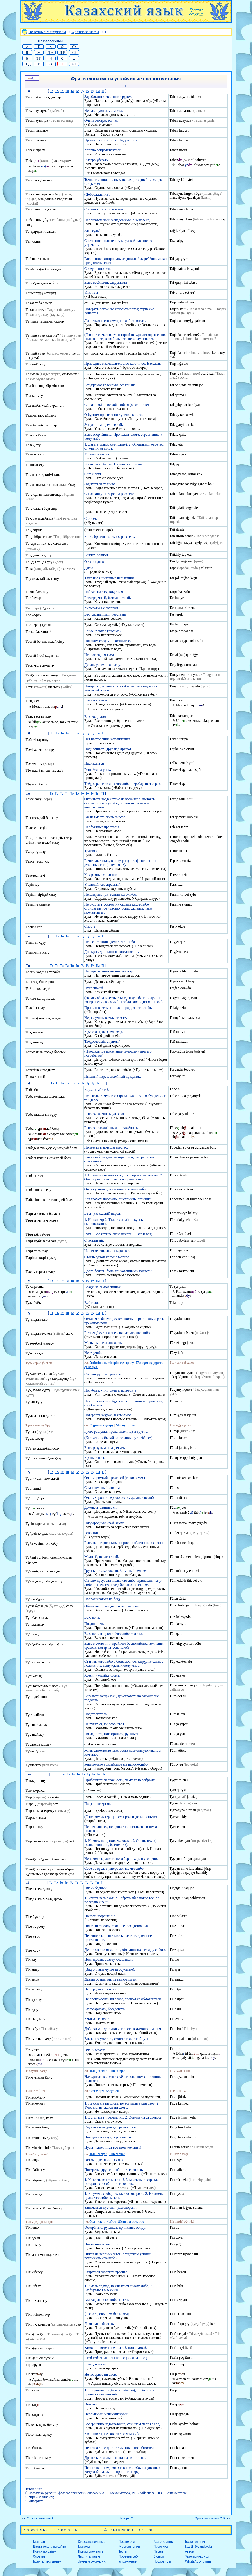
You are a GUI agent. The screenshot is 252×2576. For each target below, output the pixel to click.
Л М (51, 52)
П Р (62, 52)
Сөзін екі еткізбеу (102, 2221)
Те (62, 91)
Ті (103, 91)
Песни (158, 2551)
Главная (39, 2541)
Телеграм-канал (197, 2556)
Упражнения (128, 2561)
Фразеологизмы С (40, 2518)
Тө (77, 91)
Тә (57, 91)
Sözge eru (113, 2091)
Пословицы (162, 2561)
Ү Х (74, 52)
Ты (98, 91)
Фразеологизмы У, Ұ (210, 2518)
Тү (92, 91)
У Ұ (74, 47)
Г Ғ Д (27, 64)
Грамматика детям (47, 2561)
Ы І (74, 64)
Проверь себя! (130, 2556)
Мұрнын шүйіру (101, 1425)
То (72, 91)
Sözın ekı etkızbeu (131, 2221)
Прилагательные (91, 2551)
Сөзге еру (96, 2091)
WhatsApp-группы (198, 2561)
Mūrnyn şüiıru (126, 1425)
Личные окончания (92, 2561)
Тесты (123, 2551)
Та (51, 91)
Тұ (87, 91)
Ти (67, 91)
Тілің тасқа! (98, 2071)
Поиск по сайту (44, 2551)
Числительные (89, 2556)
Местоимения (129, 2546)
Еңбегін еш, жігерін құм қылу (111, 1362)
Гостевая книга (196, 2541)
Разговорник (163, 2541)
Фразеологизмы (85, 31)
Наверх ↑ (126, 2518)
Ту (82, 91)
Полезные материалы (47, 31)
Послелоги (127, 2541)
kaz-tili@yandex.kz (198, 2546)
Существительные (91, 2541)
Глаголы (84, 2546)
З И (38, 58)
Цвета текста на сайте (49, 2546)
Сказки (159, 2556)
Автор (189, 2551)
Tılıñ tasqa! (117, 2071)
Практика (161, 2546)
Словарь (39, 2556)
